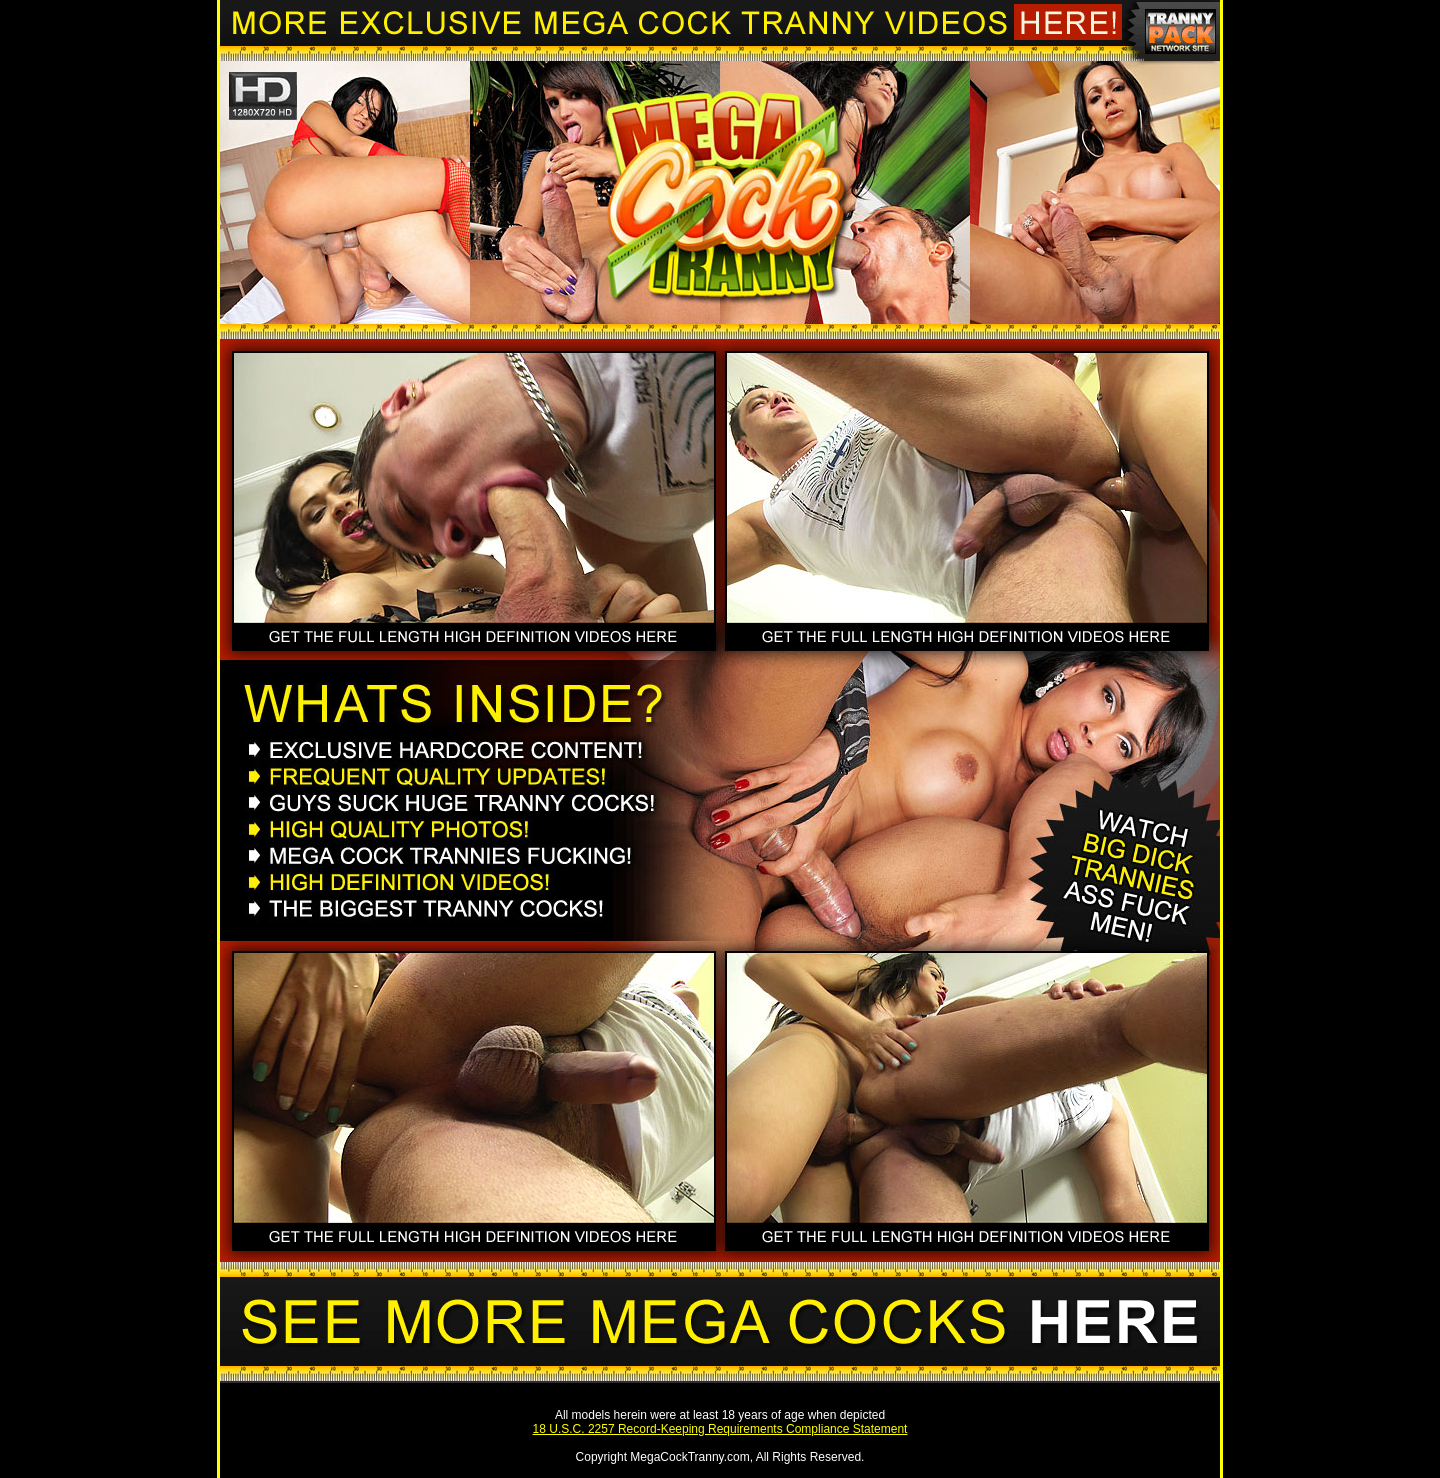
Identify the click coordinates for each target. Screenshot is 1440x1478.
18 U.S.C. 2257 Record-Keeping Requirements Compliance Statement (720, 1429)
